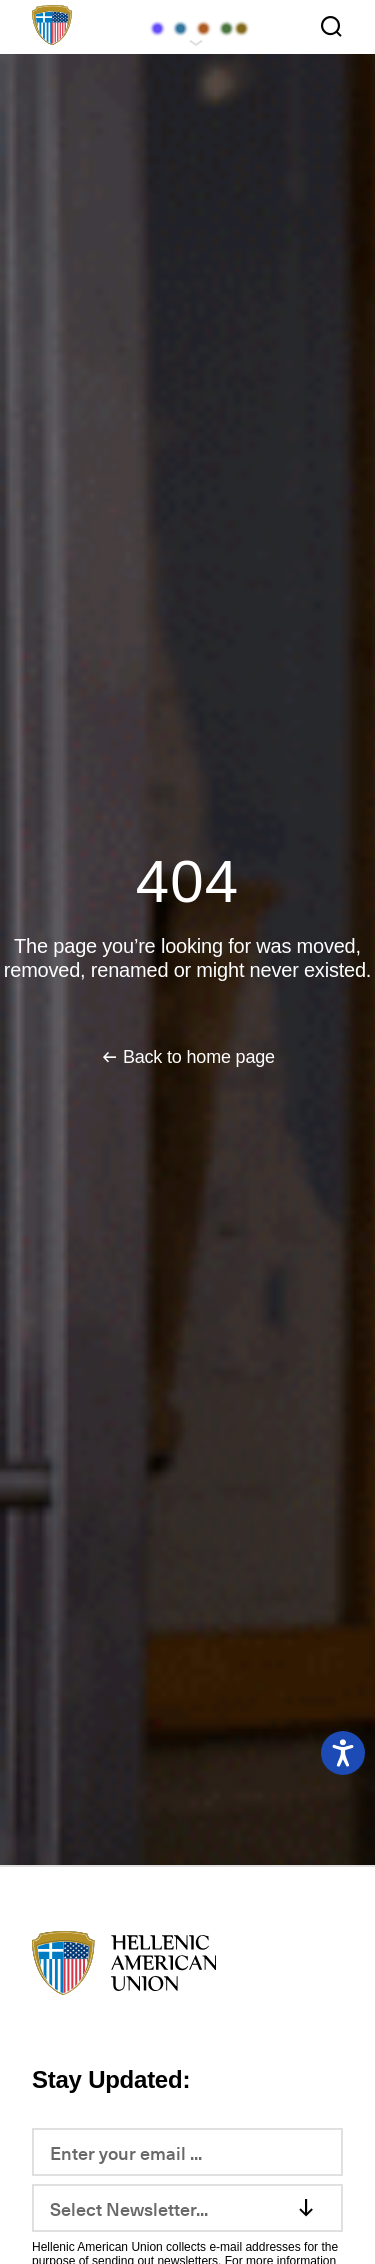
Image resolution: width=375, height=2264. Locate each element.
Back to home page (199, 1057)
